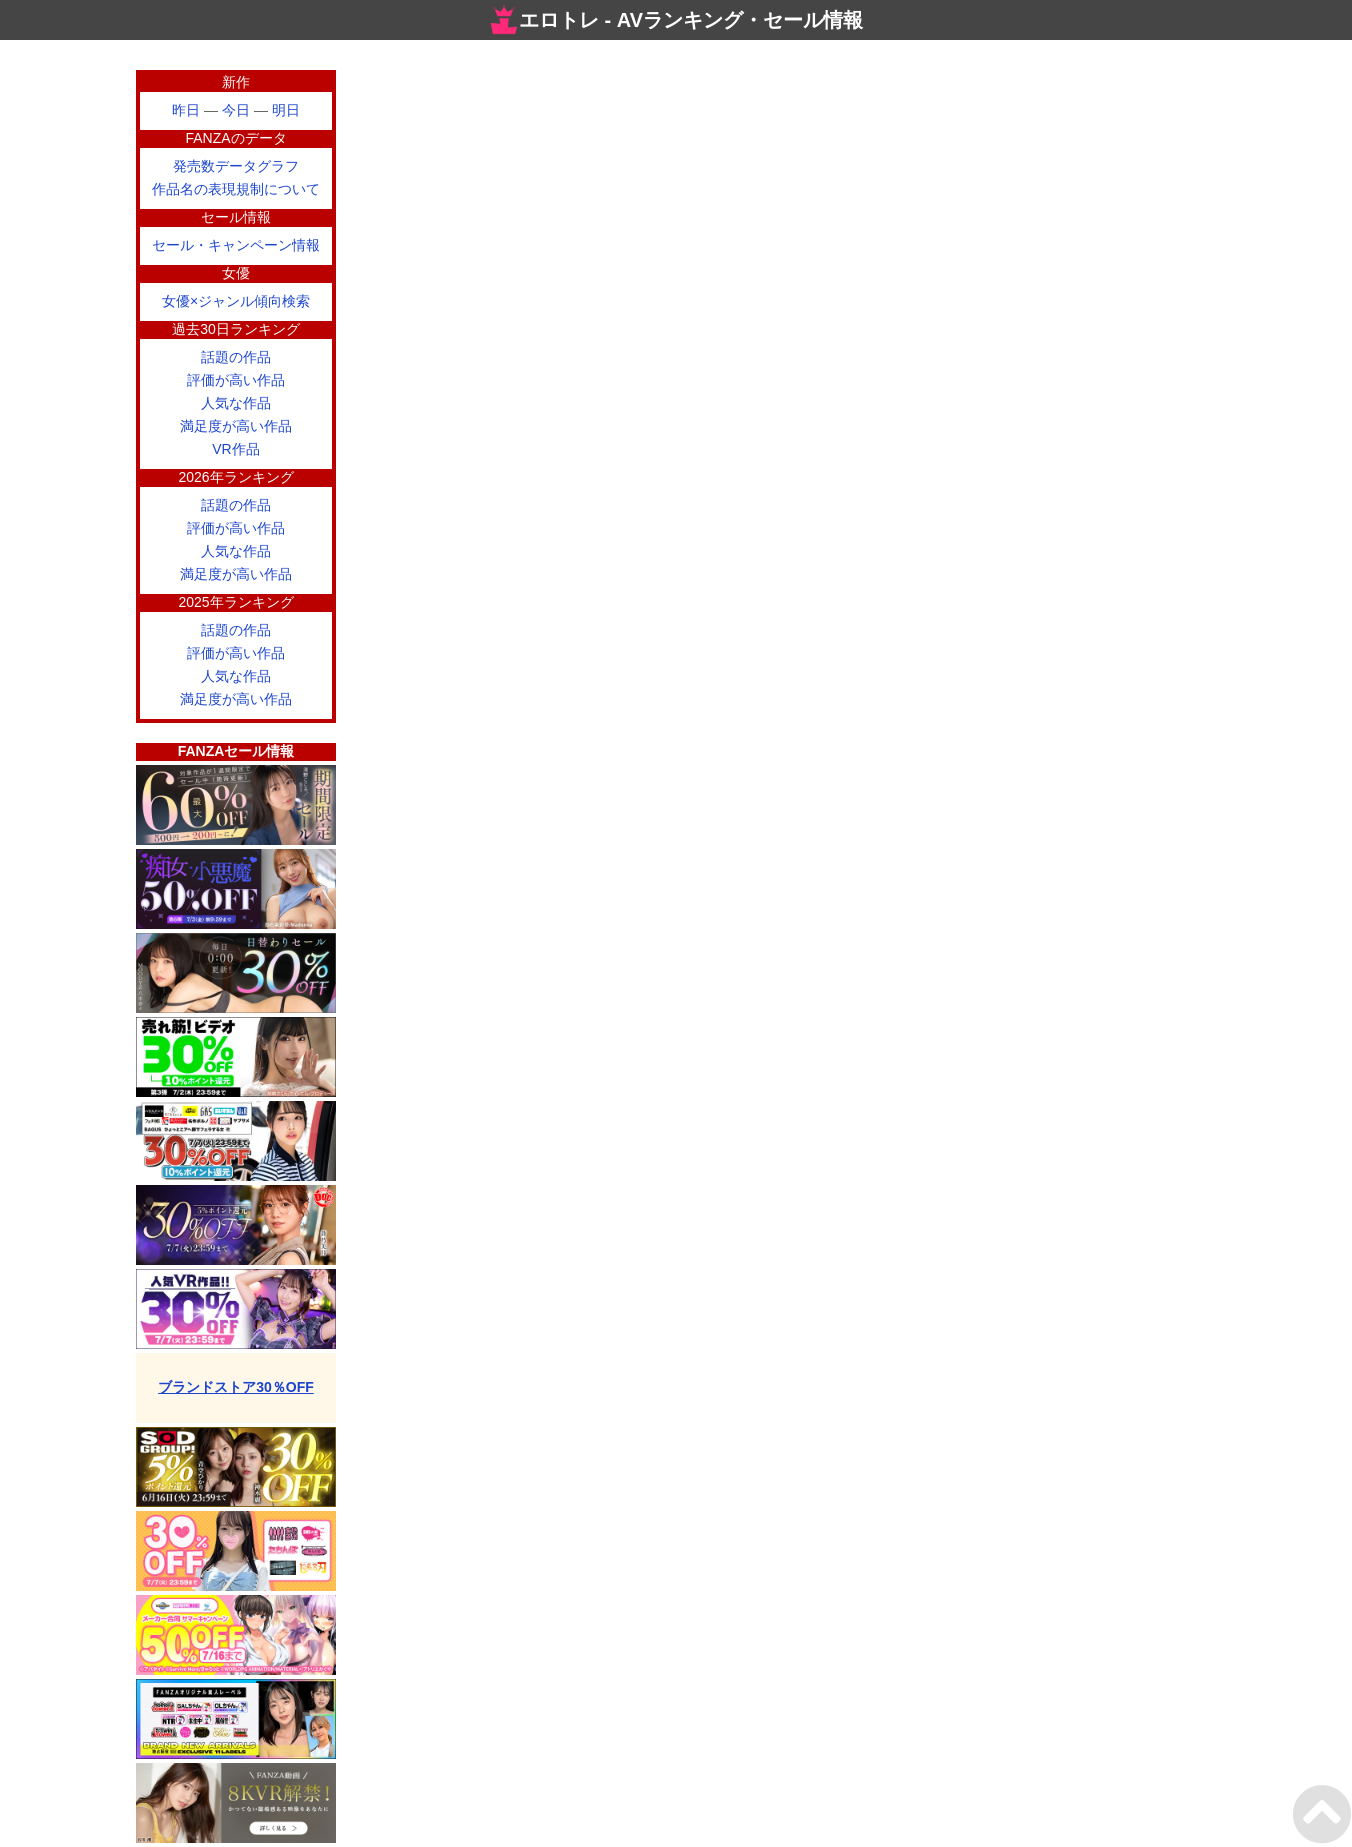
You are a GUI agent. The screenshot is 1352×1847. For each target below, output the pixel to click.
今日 (236, 110)
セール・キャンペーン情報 (236, 245)
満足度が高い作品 (236, 426)
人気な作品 (236, 403)
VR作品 (235, 449)
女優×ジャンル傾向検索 (236, 301)
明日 (286, 110)
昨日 (186, 110)
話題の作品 (236, 357)
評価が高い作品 (236, 380)
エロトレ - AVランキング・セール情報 (676, 20)
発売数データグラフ (236, 166)
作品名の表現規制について (236, 189)
